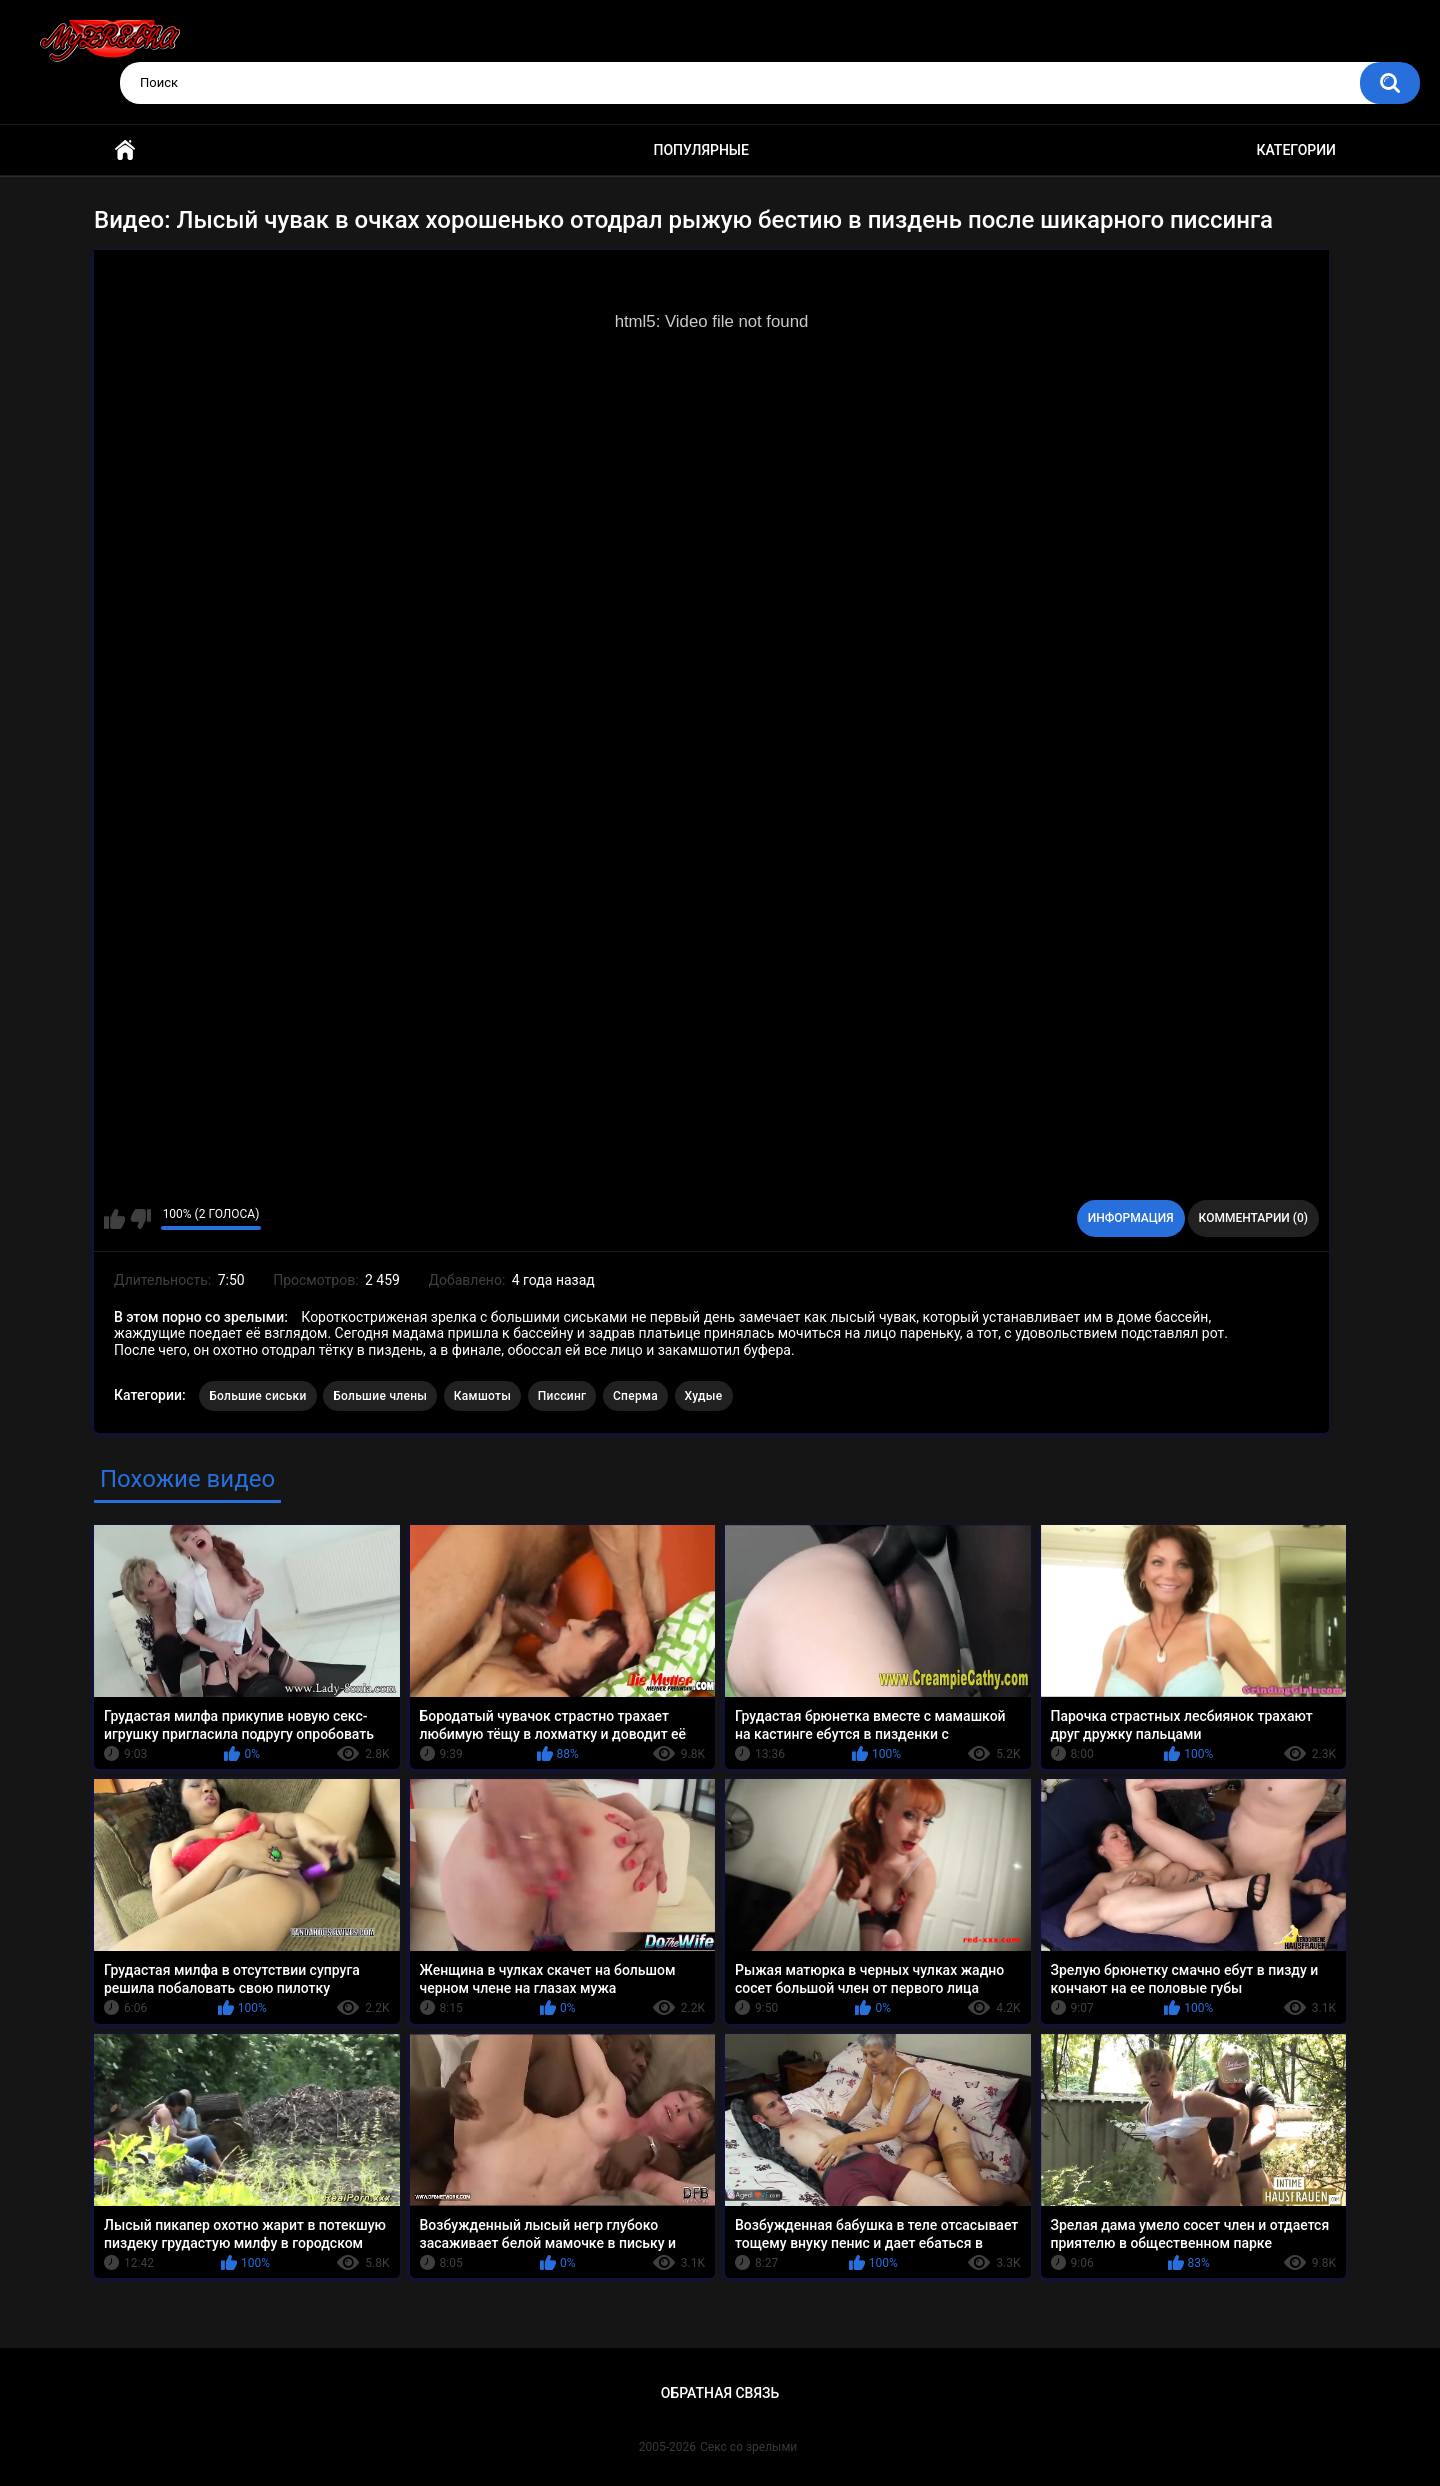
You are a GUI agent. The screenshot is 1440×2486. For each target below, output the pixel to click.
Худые (704, 1396)
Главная (125, 150)
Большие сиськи (258, 1396)
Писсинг (562, 1396)
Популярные (701, 150)
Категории (1296, 150)
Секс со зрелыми (748, 2447)
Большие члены (380, 1396)
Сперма (635, 1396)
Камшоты (482, 1396)
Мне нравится (114, 1219)
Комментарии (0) (1253, 1218)
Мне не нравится (140, 1219)
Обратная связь (720, 2393)
